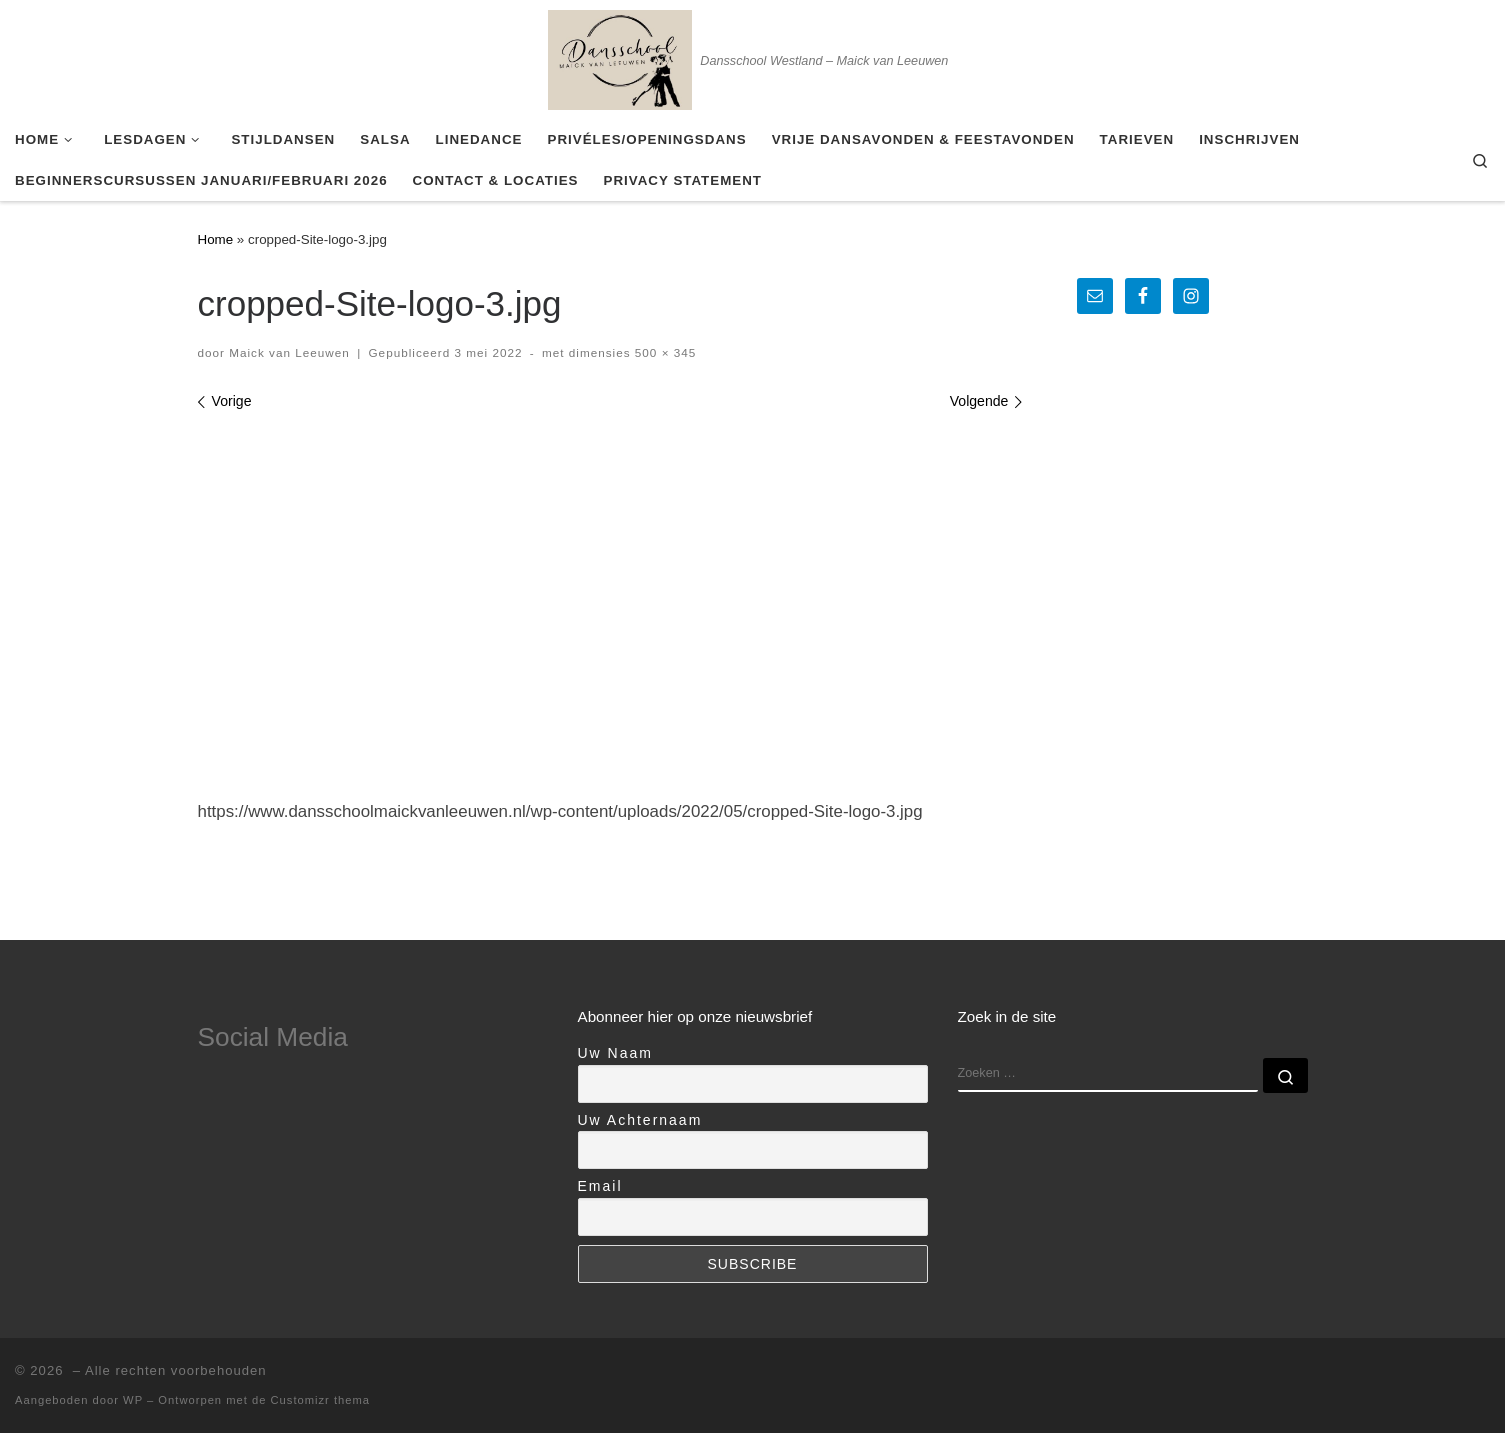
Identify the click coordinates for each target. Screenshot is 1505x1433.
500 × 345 (664, 352)
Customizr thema (321, 1400)
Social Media (273, 1037)
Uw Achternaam (640, 1120)
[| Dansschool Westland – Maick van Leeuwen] (620, 57)
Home (216, 239)
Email (600, 1186)
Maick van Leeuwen (289, 352)
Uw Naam (615, 1053)
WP (133, 1400)
